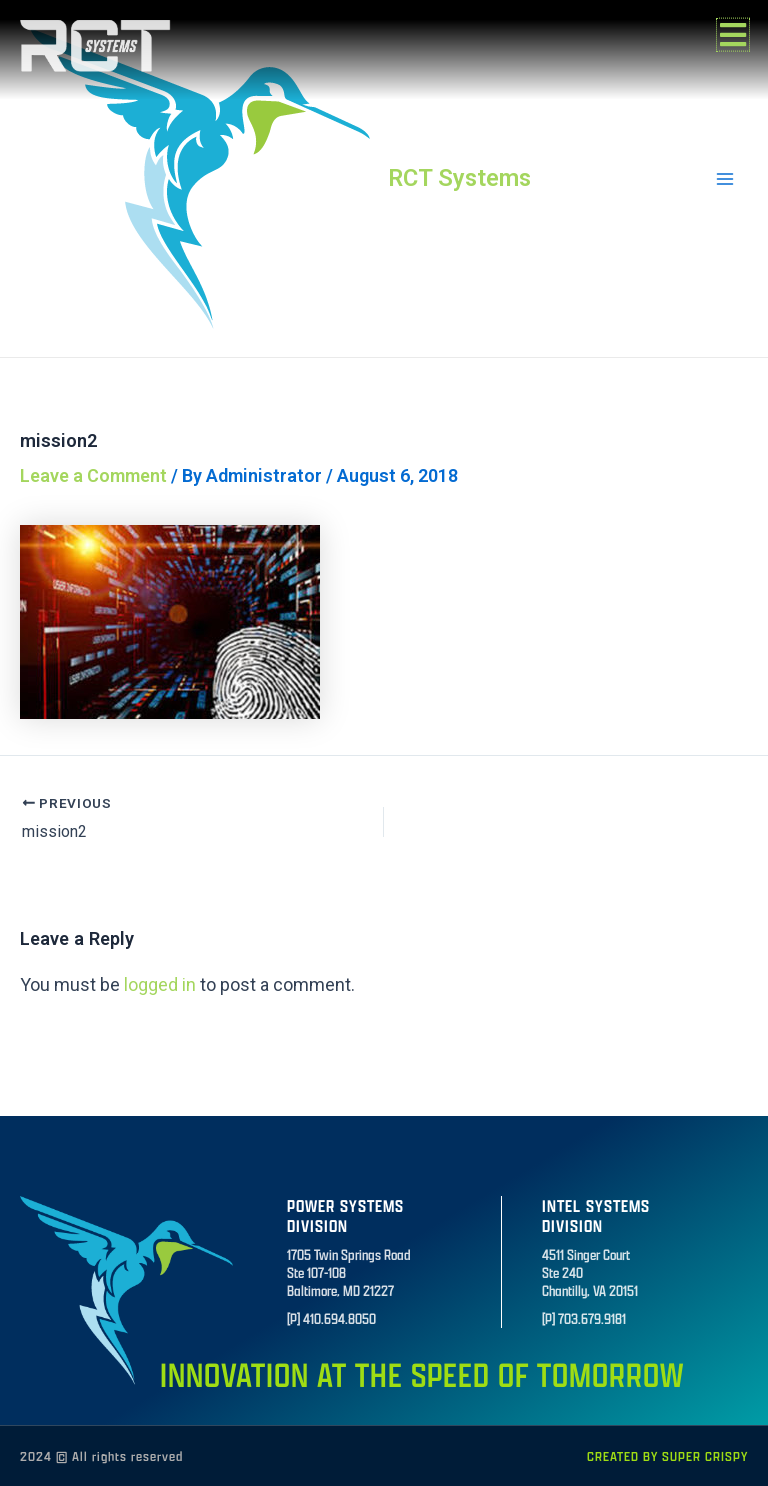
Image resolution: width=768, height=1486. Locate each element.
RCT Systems (459, 178)
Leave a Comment (93, 475)
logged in (160, 984)
